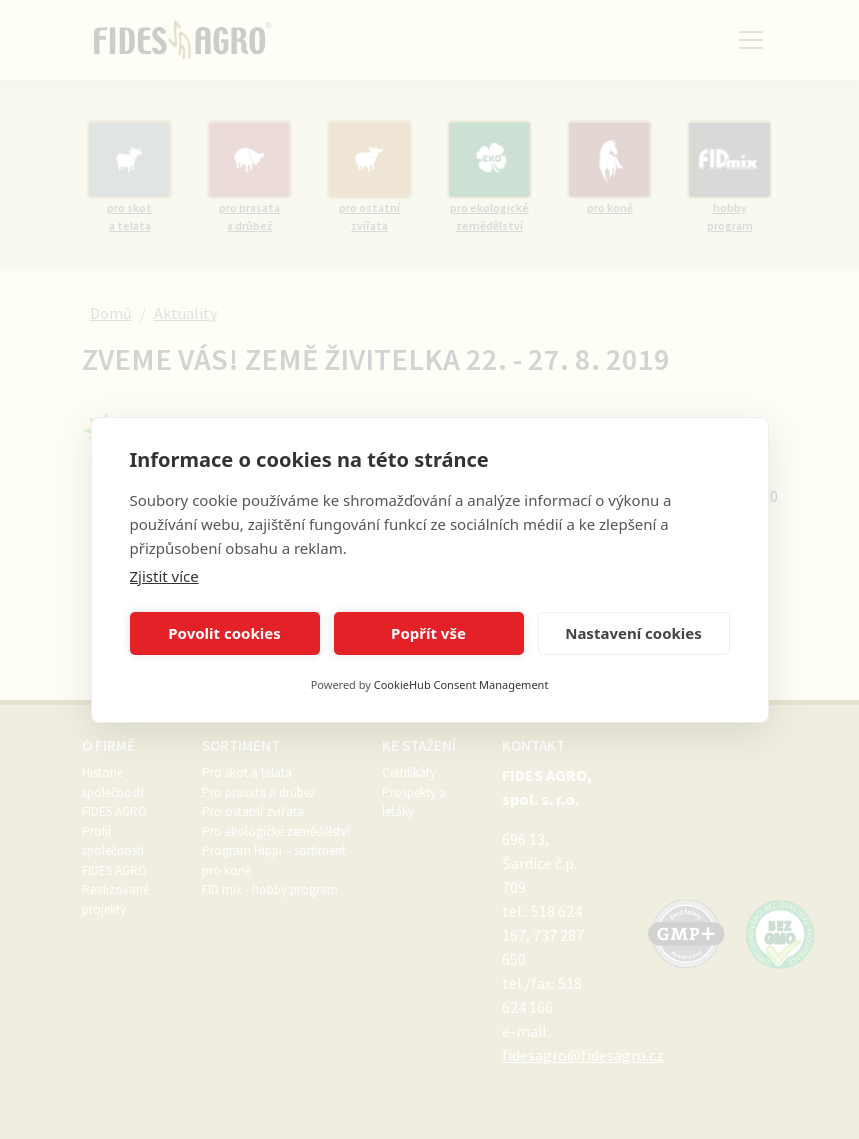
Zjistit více (164, 576)
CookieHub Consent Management (461, 684)
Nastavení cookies (633, 633)
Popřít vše (428, 633)
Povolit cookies (224, 633)
